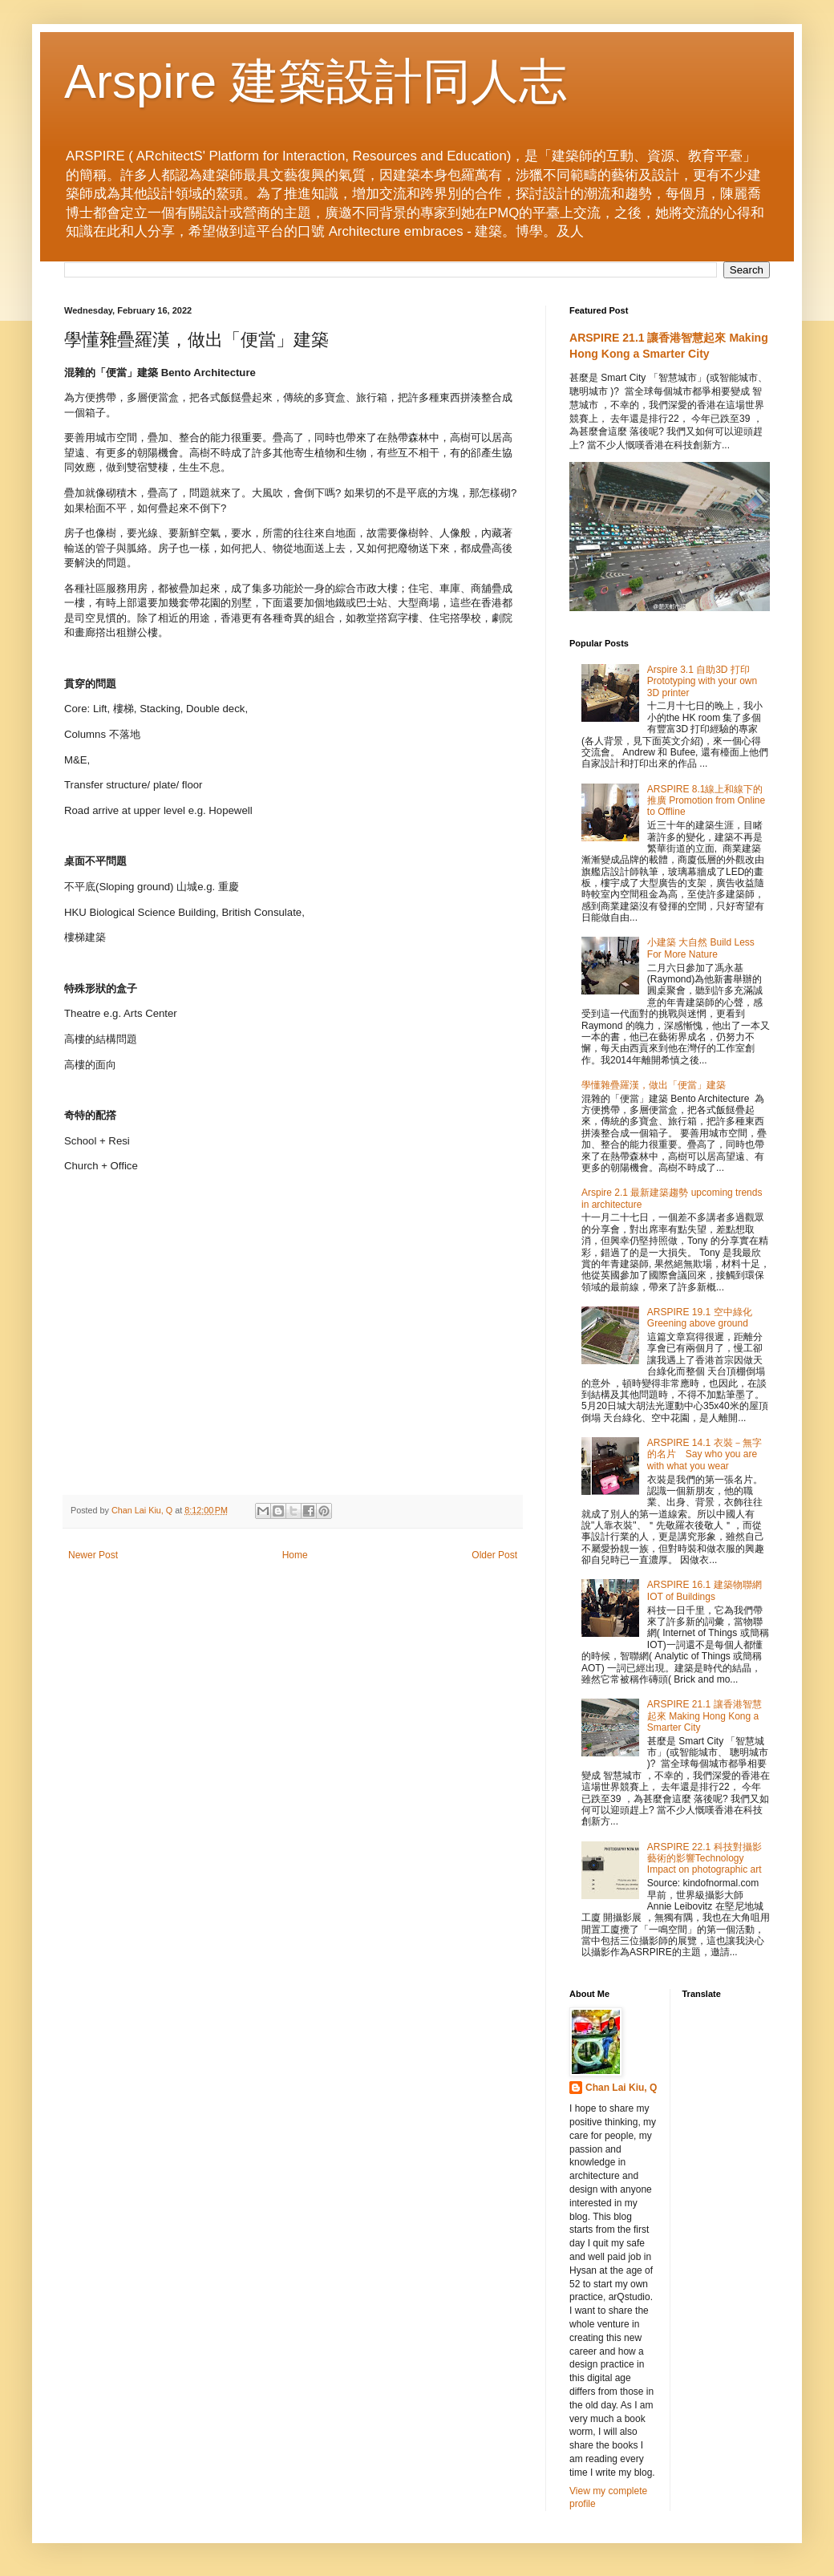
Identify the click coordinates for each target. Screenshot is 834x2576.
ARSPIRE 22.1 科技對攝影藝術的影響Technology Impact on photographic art (704, 1858)
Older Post (494, 1555)
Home (295, 1555)
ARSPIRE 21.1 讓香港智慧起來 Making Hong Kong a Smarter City (704, 1716)
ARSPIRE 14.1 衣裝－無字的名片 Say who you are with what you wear (704, 1454)
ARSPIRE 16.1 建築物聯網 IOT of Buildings (704, 1590)
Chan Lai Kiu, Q (621, 2087)
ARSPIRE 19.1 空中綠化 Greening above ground (699, 1317)
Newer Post (93, 1555)
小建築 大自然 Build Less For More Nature (701, 948)
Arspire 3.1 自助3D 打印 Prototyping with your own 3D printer (702, 681)
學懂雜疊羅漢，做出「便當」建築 (653, 1085)
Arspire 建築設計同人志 (315, 81)
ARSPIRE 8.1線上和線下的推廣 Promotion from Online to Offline (706, 801)
